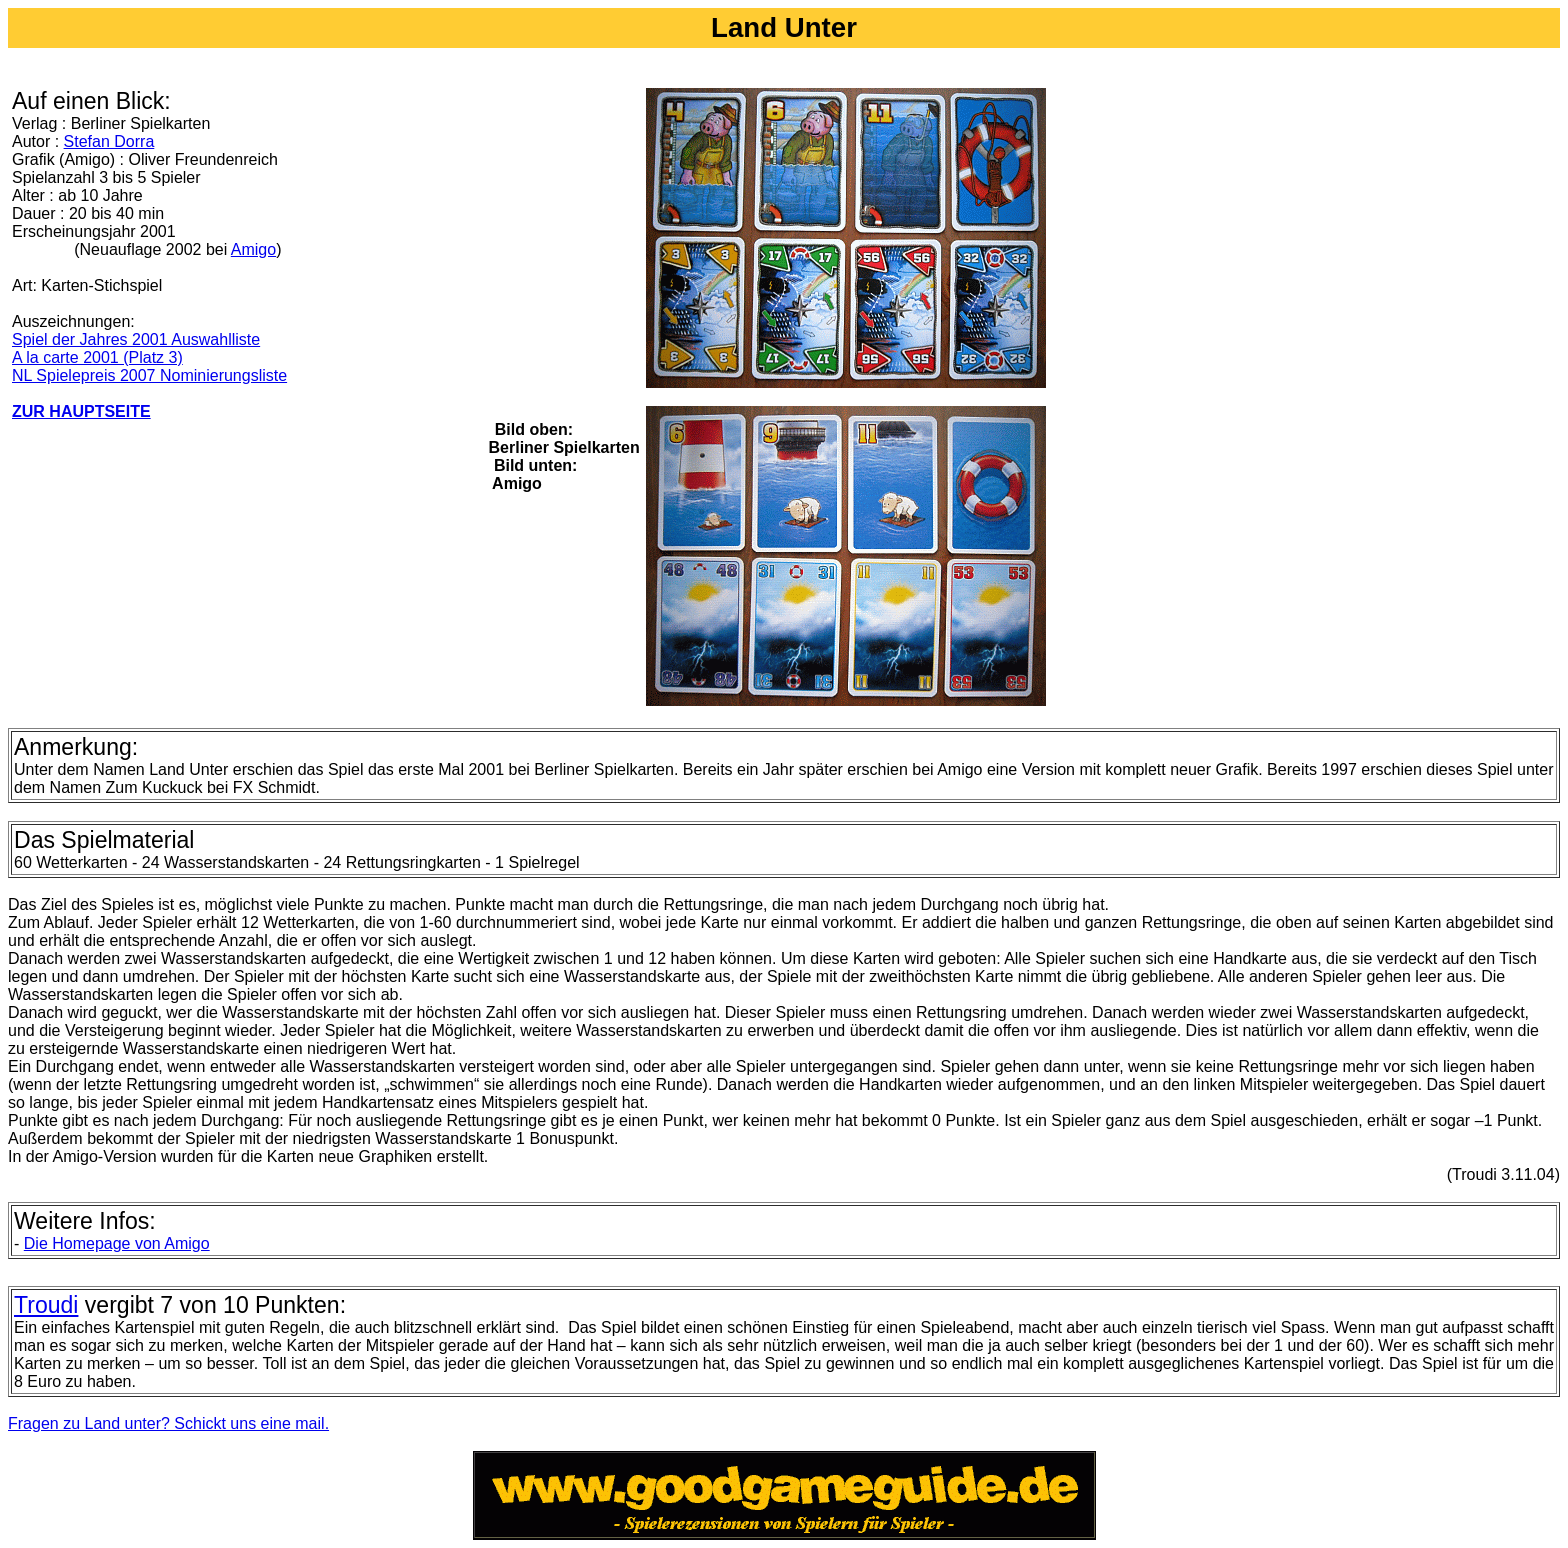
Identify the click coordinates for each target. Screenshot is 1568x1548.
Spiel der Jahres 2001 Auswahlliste (136, 339)
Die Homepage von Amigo (117, 1243)
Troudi (46, 1305)
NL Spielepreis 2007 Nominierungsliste (149, 375)
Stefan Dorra (109, 141)
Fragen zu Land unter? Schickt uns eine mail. (168, 1423)
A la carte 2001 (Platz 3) (97, 357)
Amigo (253, 249)
